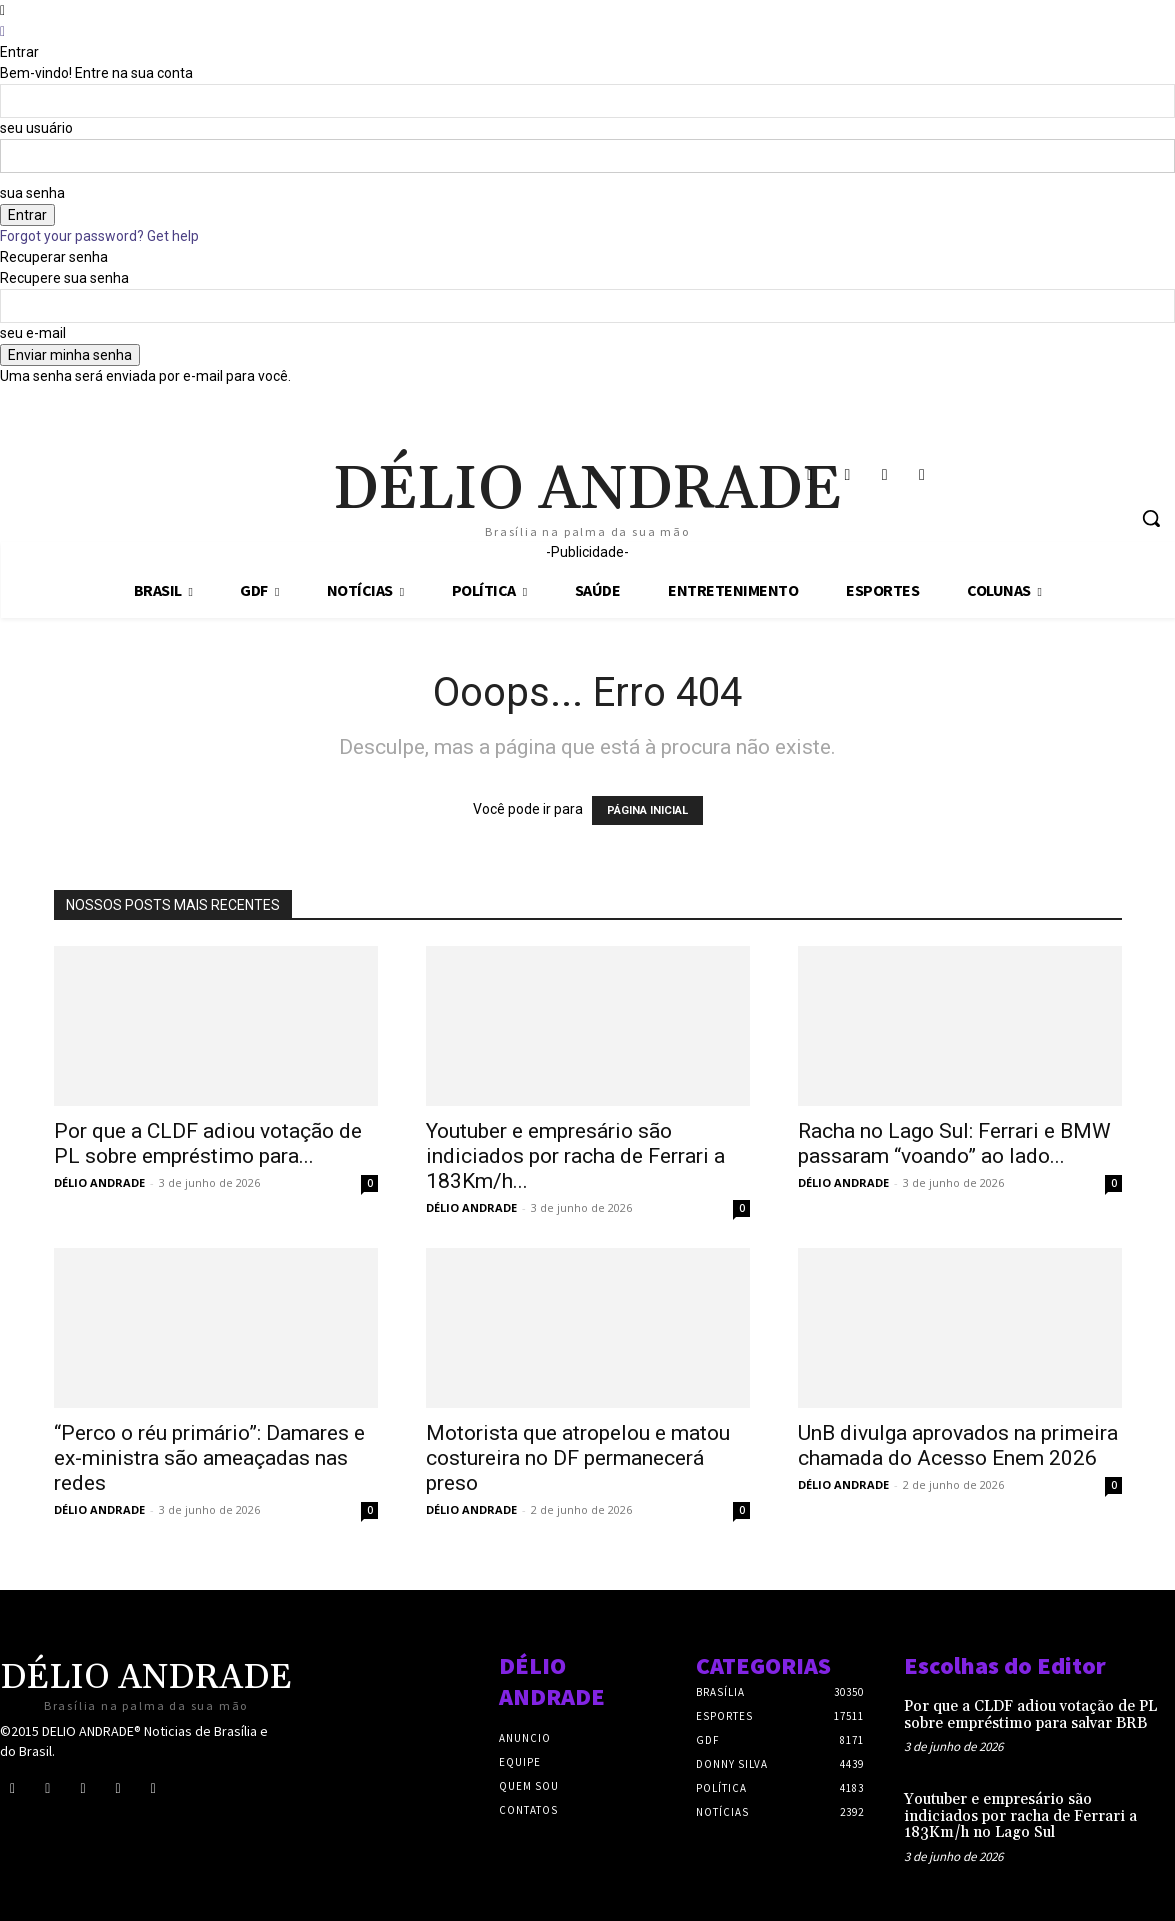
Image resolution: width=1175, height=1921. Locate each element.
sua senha (32, 193)
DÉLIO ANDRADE (99, 1182)
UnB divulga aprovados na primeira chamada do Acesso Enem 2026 (958, 1445)
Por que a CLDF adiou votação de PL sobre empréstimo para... (208, 1143)
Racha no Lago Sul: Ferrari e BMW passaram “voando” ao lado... (954, 1143)
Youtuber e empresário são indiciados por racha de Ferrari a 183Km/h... (575, 1156)
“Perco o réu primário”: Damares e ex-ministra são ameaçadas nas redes (209, 1458)
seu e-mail (33, 333)
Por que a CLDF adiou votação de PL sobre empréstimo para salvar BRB (1030, 1715)
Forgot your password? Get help (99, 236)
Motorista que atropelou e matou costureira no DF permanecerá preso (578, 1458)
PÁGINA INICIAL (647, 810)
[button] (1151, 518)
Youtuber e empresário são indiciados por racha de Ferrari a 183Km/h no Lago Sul (1020, 1816)
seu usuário (36, 128)
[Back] (2, 31)
